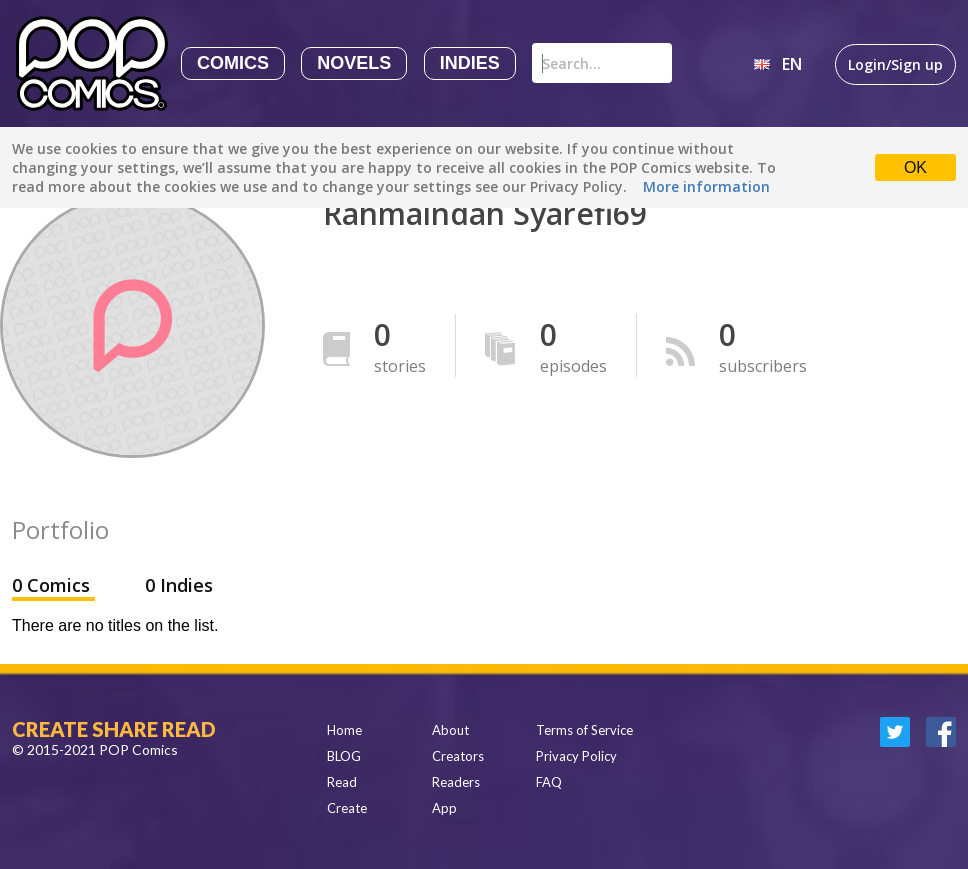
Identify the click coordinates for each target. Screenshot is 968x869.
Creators (458, 756)
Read (342, 782)
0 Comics (53, 585)
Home (344, 730)
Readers (456, 782)
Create (347, 808)
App (444, 808)
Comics (233, 63)
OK (915, 167)
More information (706, 186)
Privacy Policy (576, 756)
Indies (470, 63)
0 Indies (179, 585)
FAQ (549, 782)
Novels (354, 63)
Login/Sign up (895, 64)
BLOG (344, 756)
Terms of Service (584, 730)
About (450, 730)
